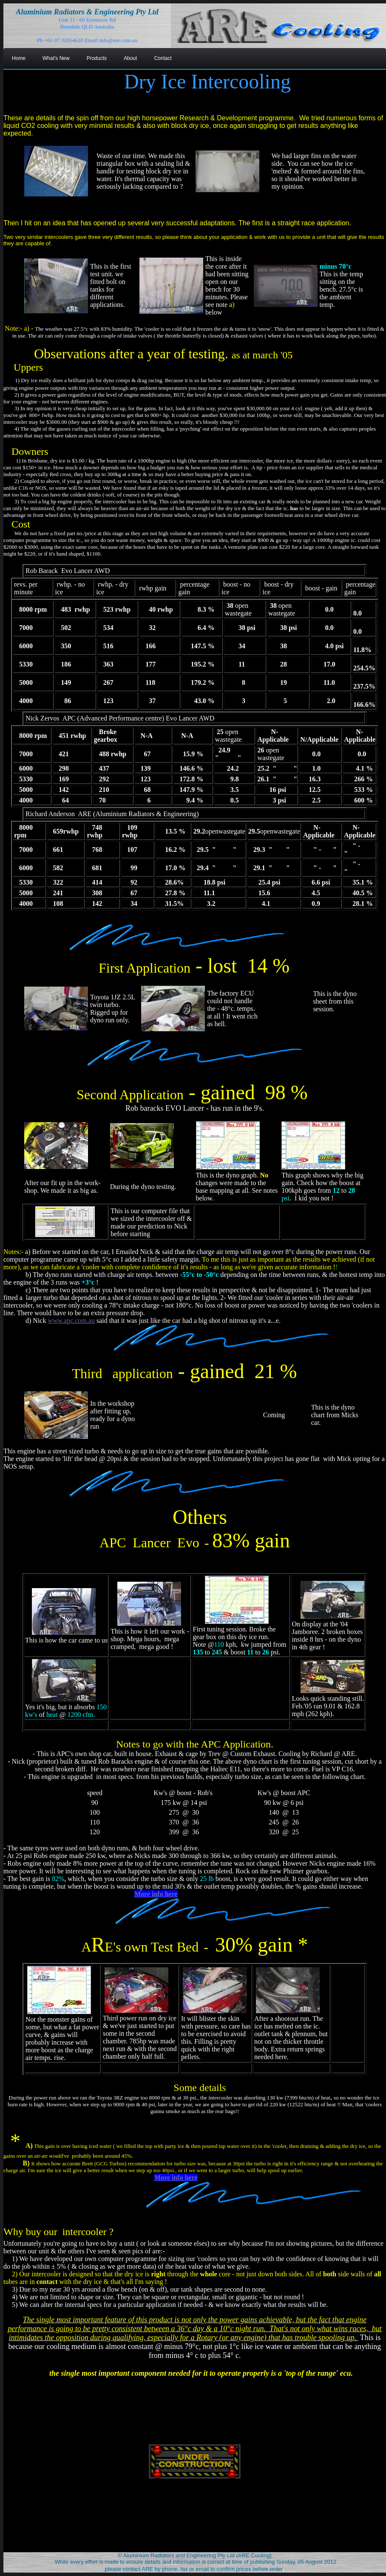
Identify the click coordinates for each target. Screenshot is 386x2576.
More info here (156, 1894)
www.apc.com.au (71, 1320)
